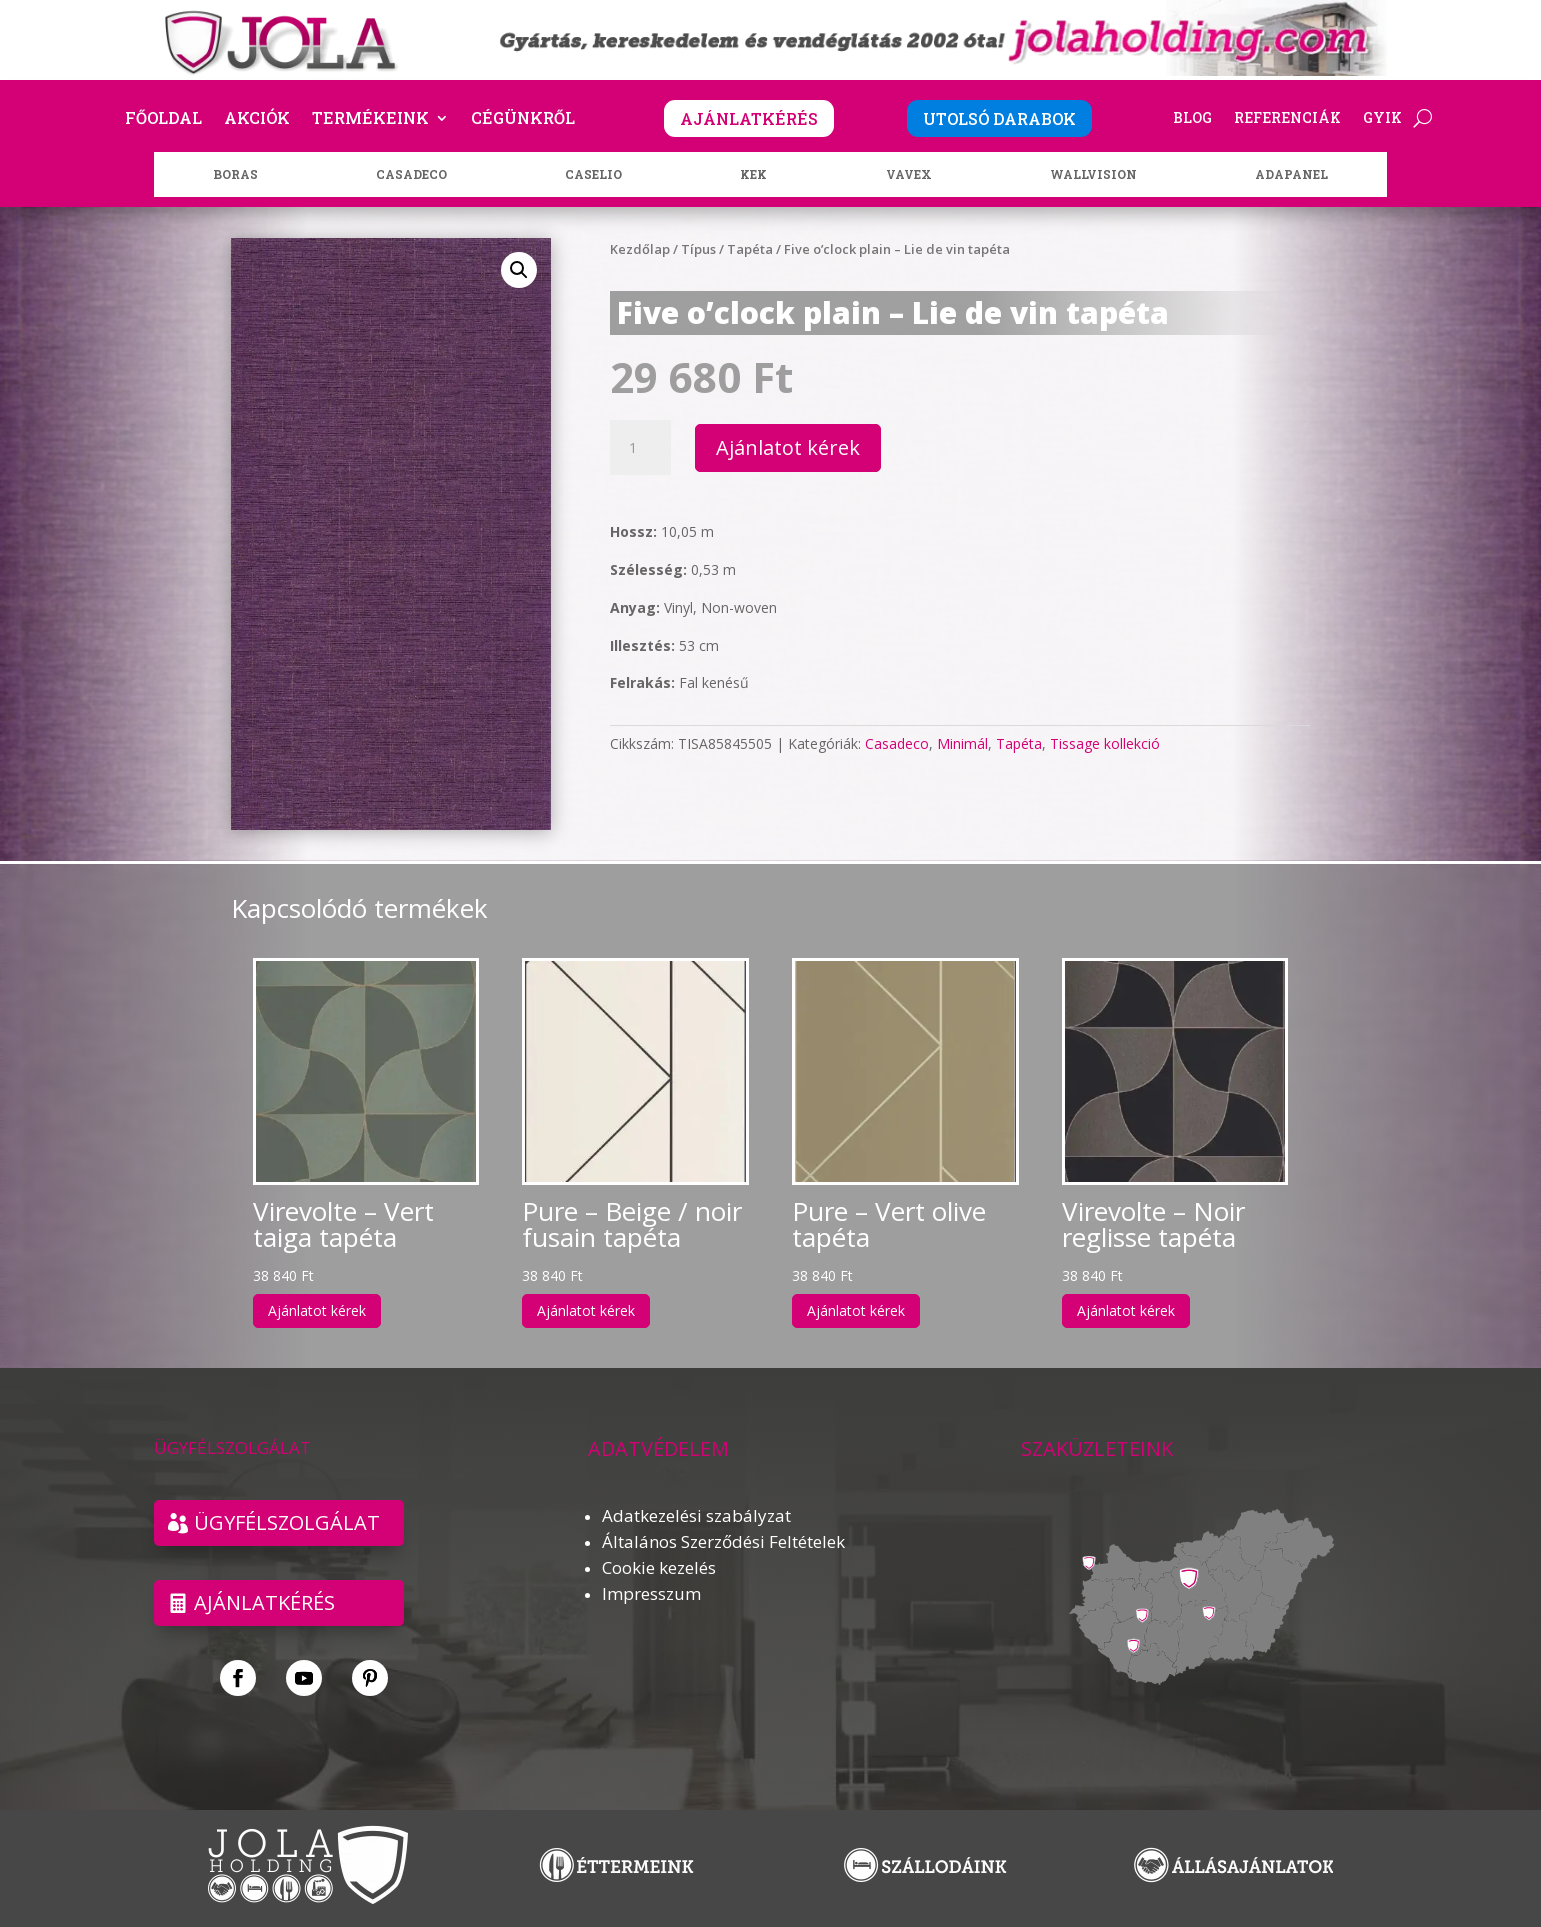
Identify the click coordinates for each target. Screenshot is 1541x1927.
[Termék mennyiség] (640, 448)
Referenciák (1287, 119)
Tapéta (750, 249)
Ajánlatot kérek (788, 447)
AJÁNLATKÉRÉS (749, 118)
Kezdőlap (640, 249)
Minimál (962, 743)
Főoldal (163, 119)
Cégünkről (523, 119)
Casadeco (897, 743)
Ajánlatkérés (264, 1602)
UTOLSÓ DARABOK (999, 118)
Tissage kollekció (1105, 743)
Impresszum (651, 1593)
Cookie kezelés (659, 1567)
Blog (1192, 119)
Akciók (257, 119)
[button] (519, 270)
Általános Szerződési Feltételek (723, 1541)
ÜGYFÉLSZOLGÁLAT (287, 1522)
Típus (698, 249)
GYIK (1382, 119)
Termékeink (370, 119)
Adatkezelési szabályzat (696, 1515)
